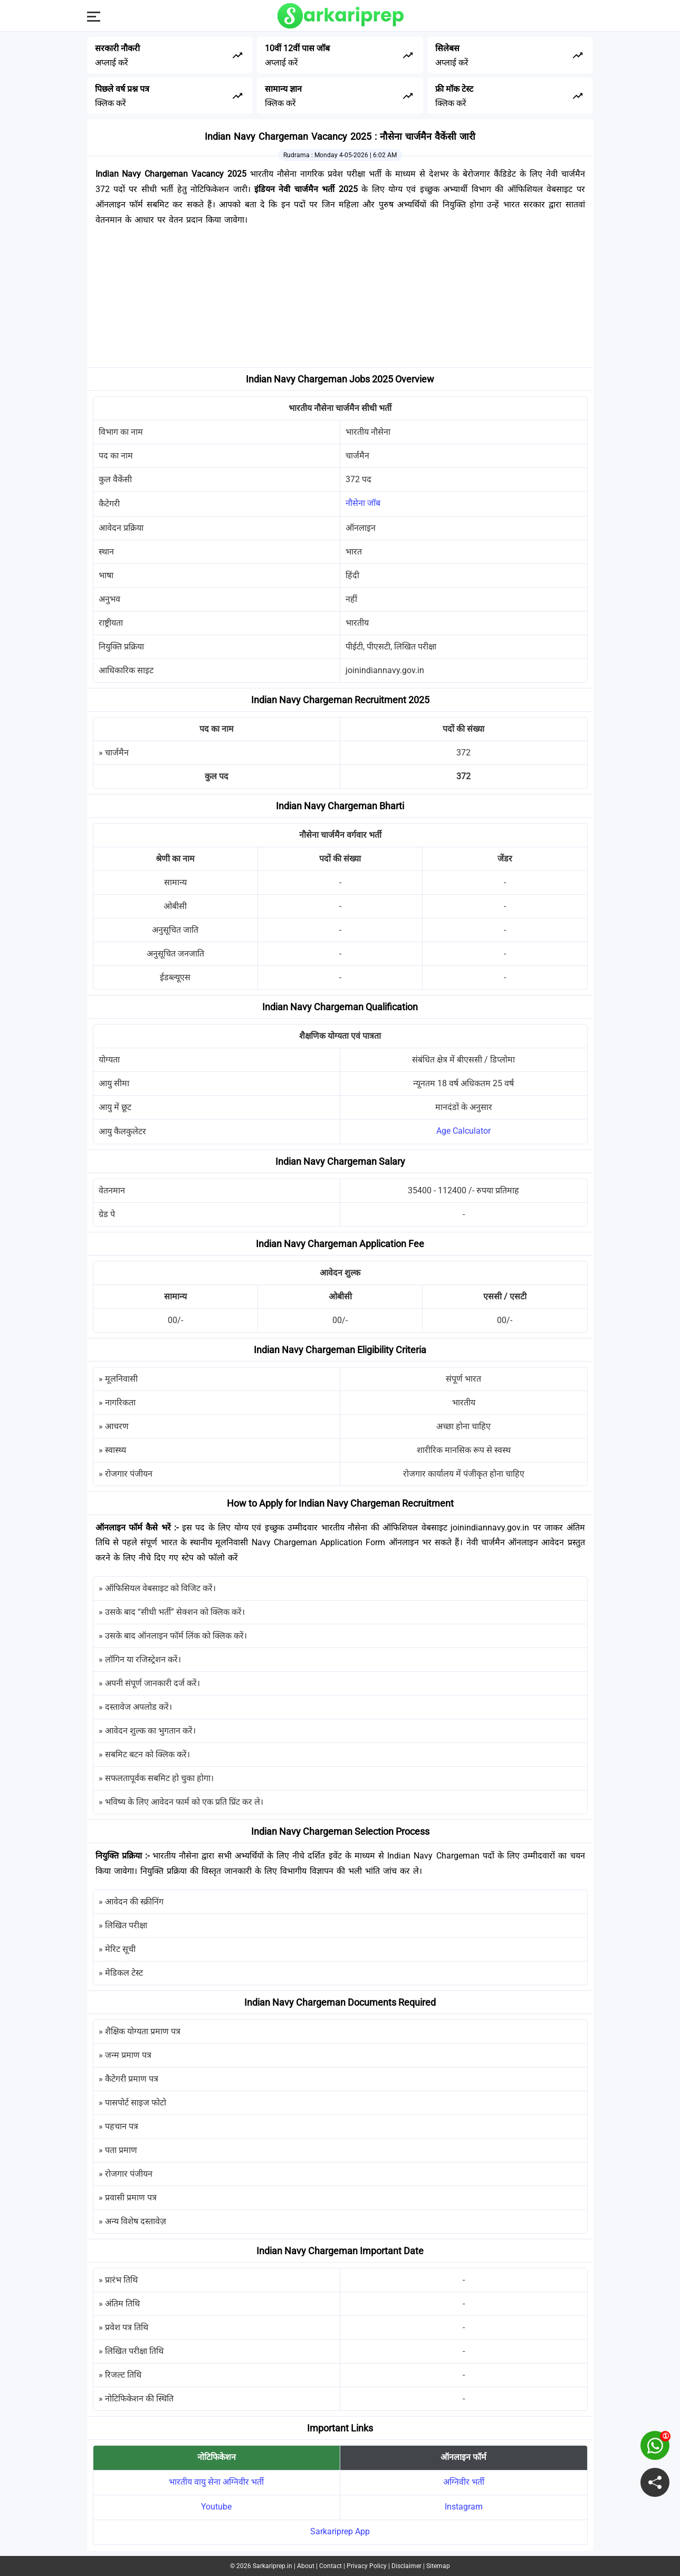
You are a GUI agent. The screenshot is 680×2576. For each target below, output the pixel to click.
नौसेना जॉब (363, 503)
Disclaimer (406, 2566)
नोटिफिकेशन (216, 2457)
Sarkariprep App (340, 2531)
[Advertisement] (340, 299)
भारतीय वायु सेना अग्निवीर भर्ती (216, 2482)
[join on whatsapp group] (654, 2445)
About (305, 2566)
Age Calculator (463, 1131)
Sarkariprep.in (272, 2566)
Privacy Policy (367, 2566)
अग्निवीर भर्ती (463, 2482)
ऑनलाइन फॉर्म (463, 2457)
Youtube (216, 2507)
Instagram (464, 2507)
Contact (330, 2566)
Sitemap (438, 2566)
